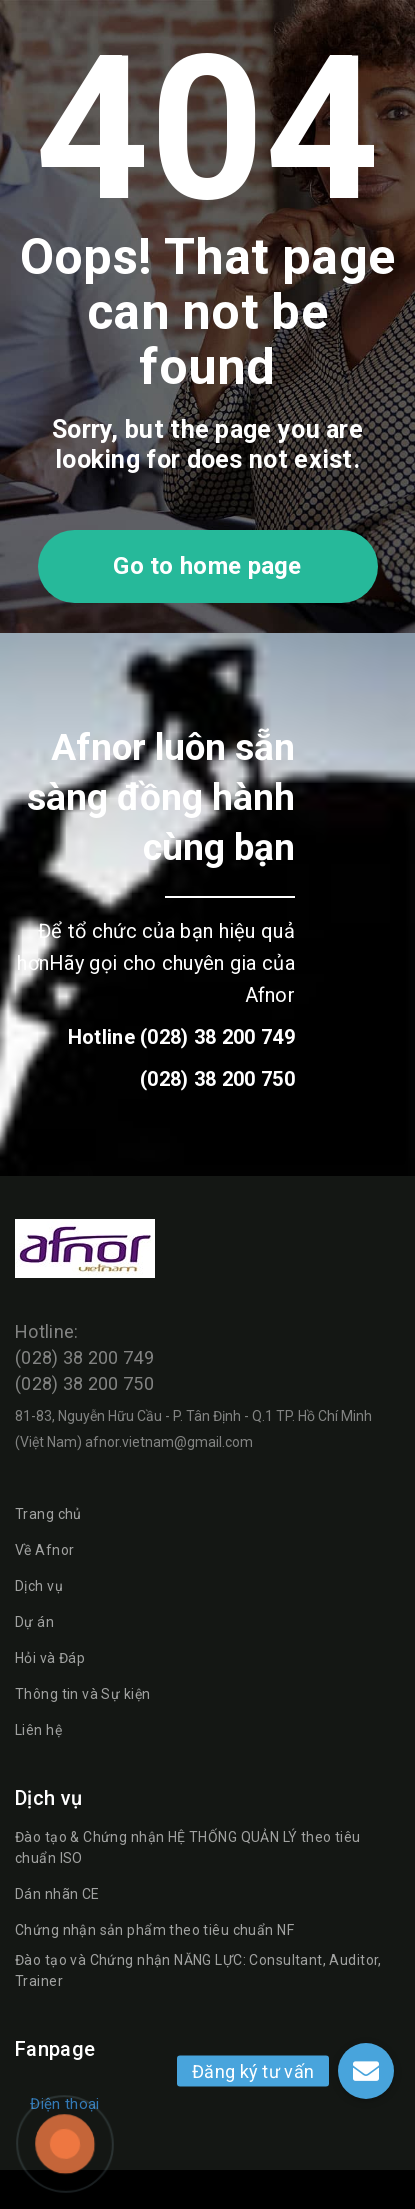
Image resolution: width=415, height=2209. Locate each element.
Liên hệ (38, 1730)
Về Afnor (44, 1550)
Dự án (34, 1622)
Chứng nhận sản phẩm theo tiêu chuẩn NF (154, 1930)
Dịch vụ (39, 1586)
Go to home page (207, 566)
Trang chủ (48, 1514)
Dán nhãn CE (57, 1894)
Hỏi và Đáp (50, 1658)
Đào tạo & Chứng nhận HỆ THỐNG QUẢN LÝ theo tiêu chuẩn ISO (188, 1847)
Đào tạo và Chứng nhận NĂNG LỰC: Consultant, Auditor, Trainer (198, 1970)
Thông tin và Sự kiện (82, 1694)
